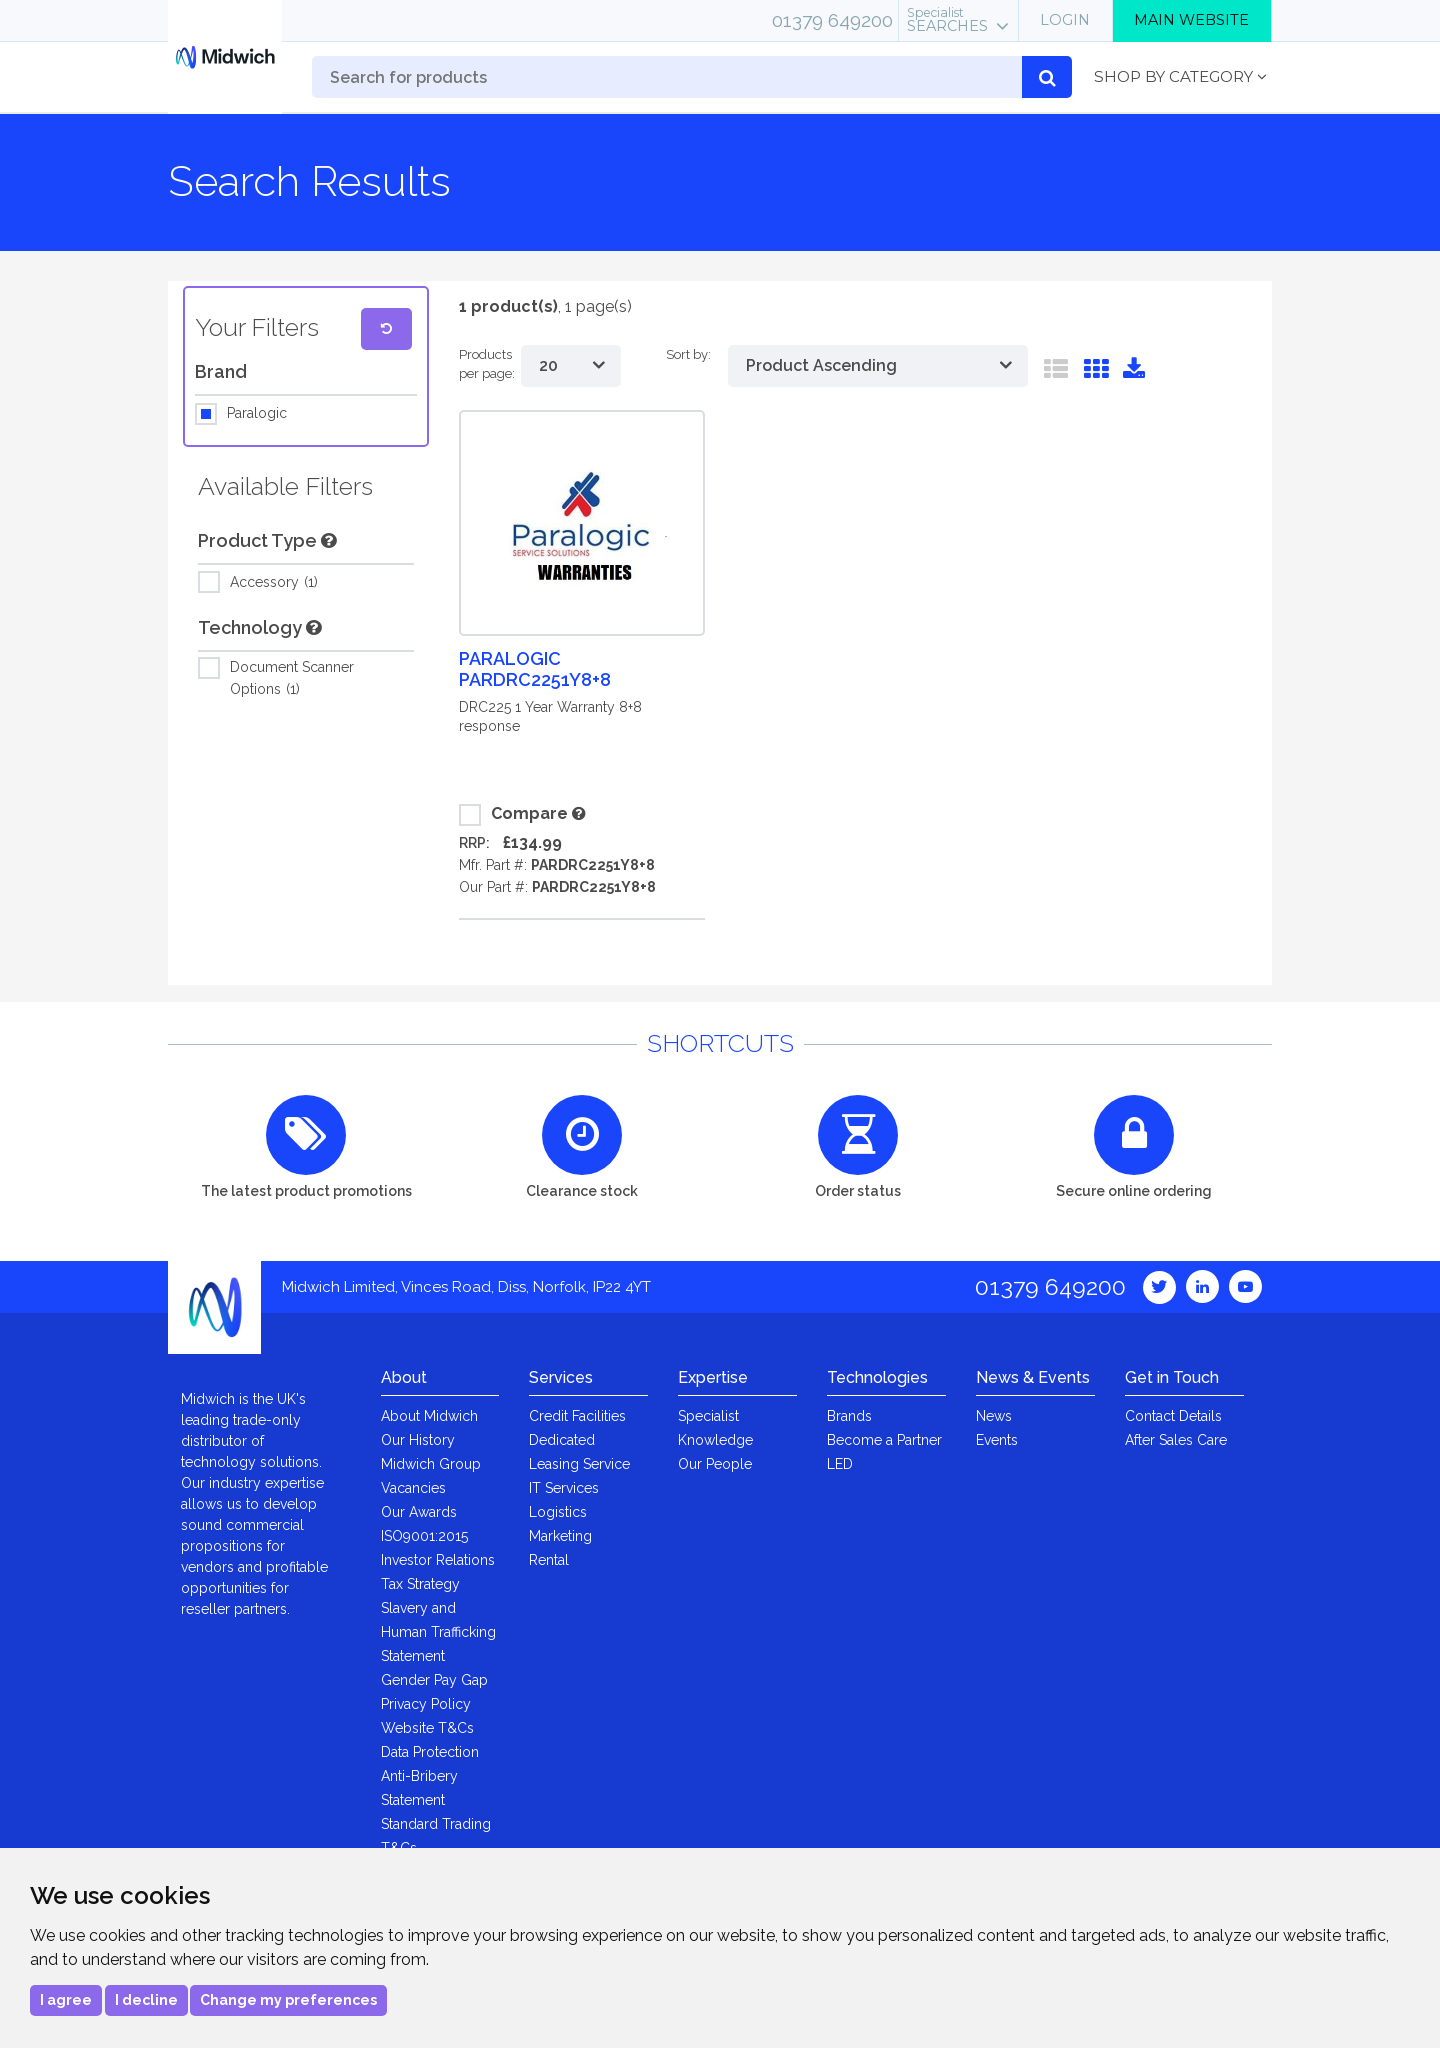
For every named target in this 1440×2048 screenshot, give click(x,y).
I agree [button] (66, 2000)
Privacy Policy (426, 1704)
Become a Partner (884, 1440)
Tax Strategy (420, 1584)
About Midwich (429, 1416)
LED (840, 1464)
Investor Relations (438, 1560)
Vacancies (413, 1488)
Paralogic (257, 414)
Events (997, 1440)
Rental (549, 1560)
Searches (947, 20)
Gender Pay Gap (434, 1680)
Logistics (558, 1512)
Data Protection (430, 1752)
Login (1065, 20)
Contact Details (1173, 1416)
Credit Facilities (577, 1416)
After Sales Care (1176, 1440)
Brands (849, 1416)
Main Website (1191, 20)
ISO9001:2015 (424, 1536)
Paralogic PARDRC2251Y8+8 (535, 669)
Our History (418, 1440)
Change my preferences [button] (288, 2000)
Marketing (560, 1536)
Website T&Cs (427, 1728)
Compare (513, 815)
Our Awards (419, 1512)
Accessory (274, 583)
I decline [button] (146, 2000)
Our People (715, 1464)
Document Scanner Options (292, 677)
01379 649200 (832, 20)
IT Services (564, 1488)
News (994, 1416)
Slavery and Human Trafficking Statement (438, 1632)
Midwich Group (431, 1464)
